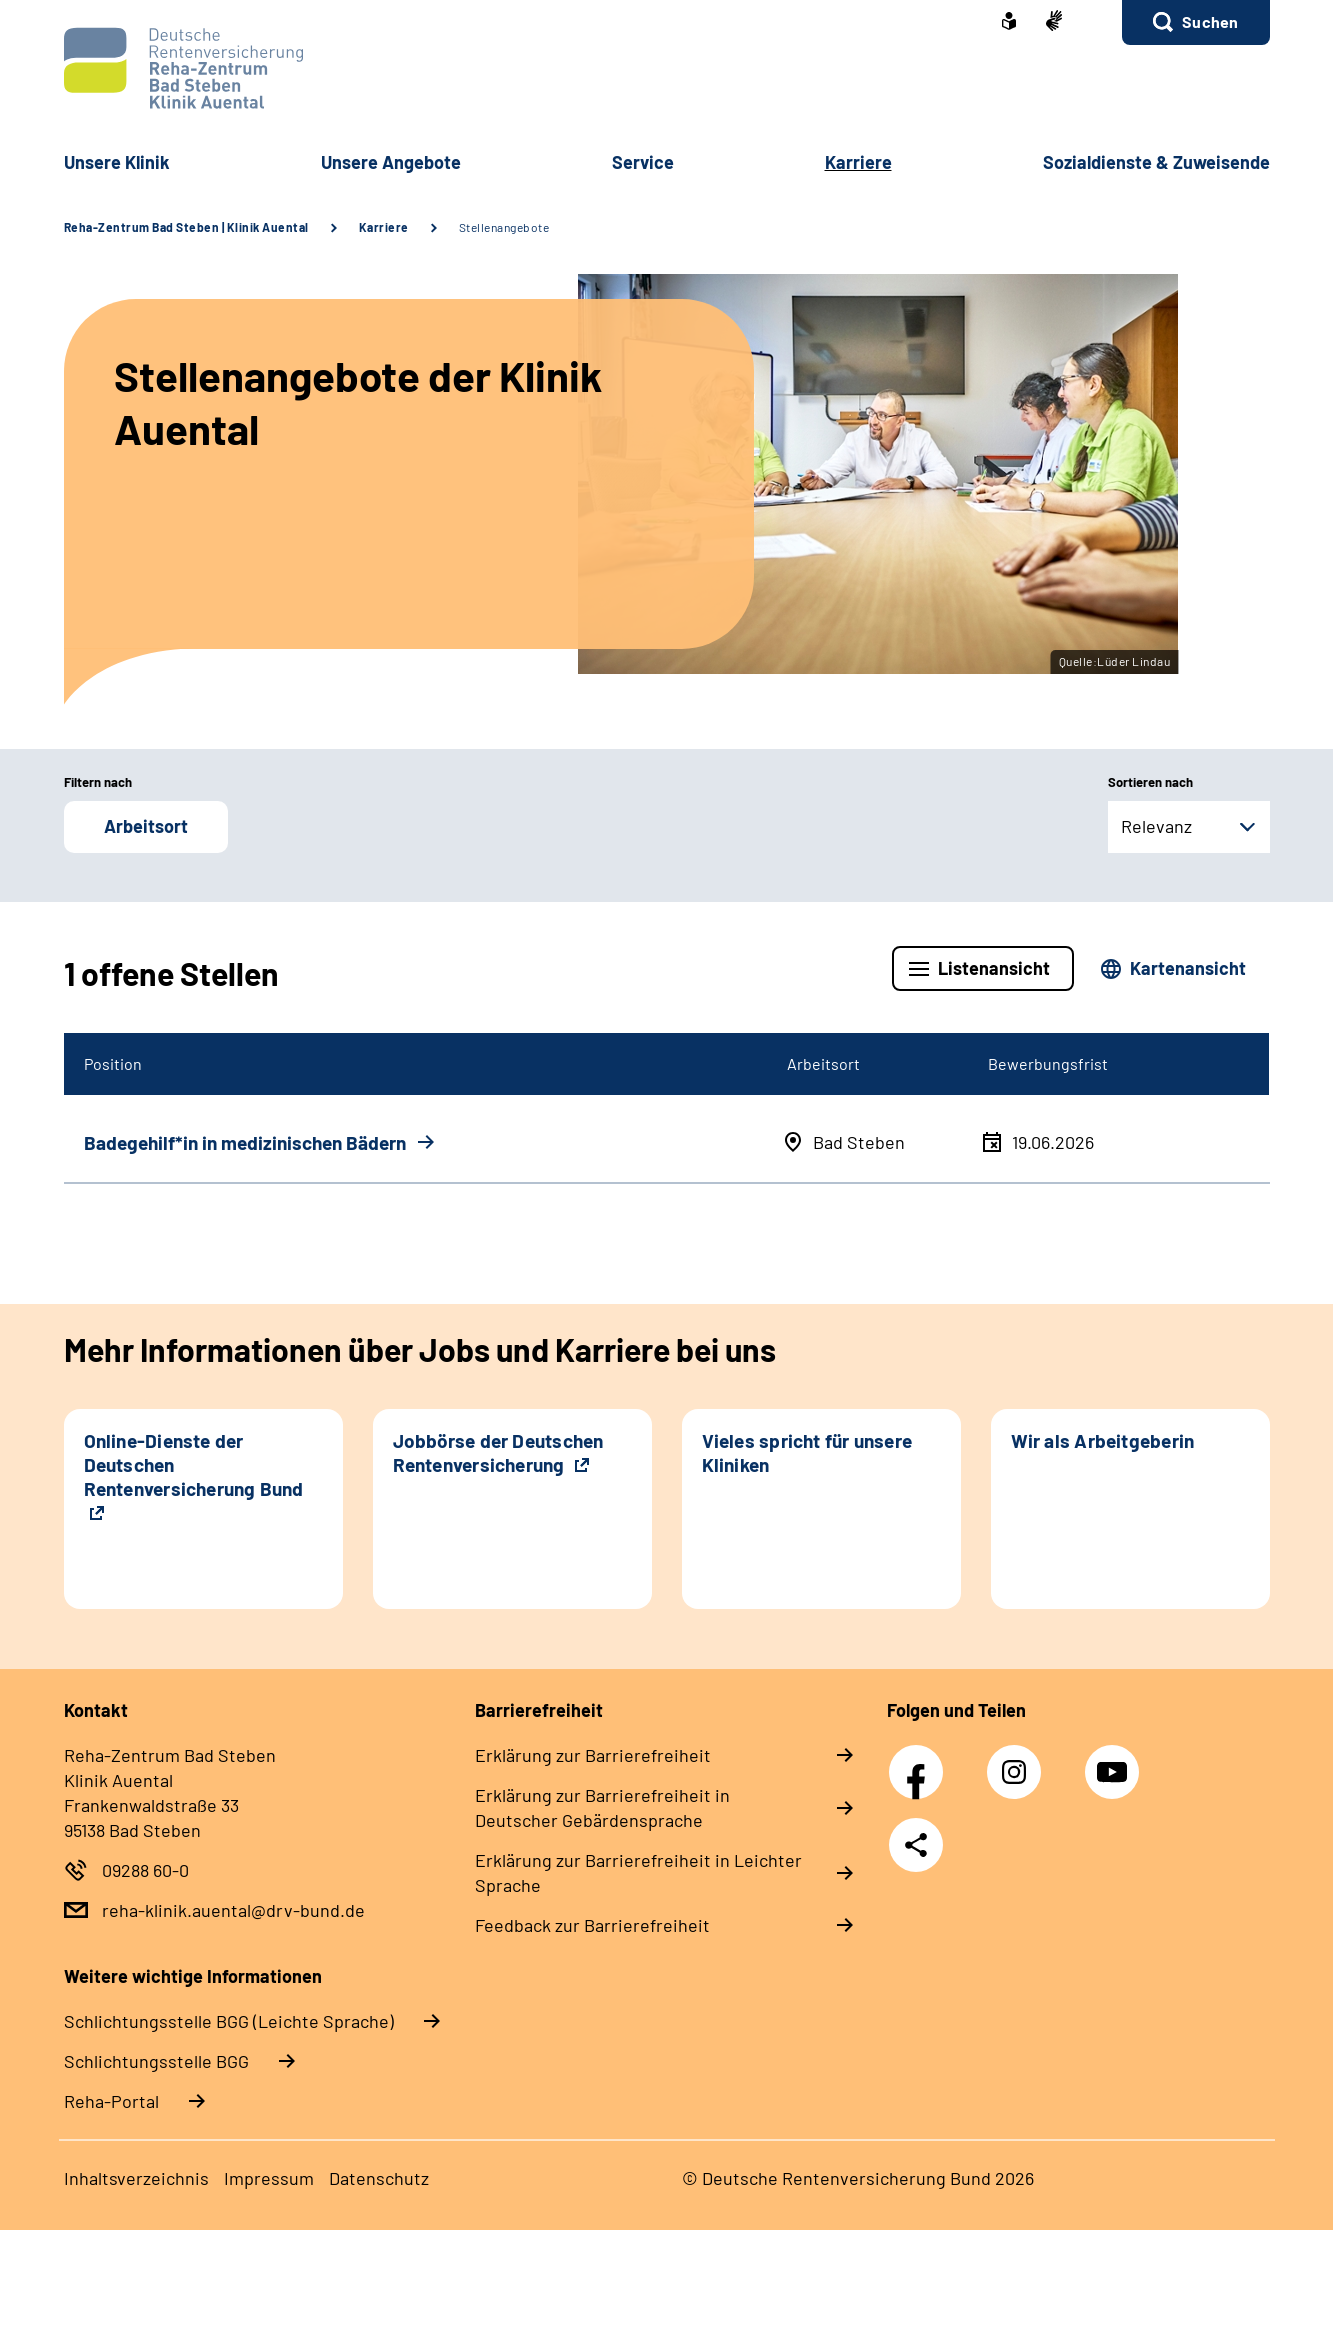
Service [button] (643, 162)
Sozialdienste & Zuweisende (1156, 162)
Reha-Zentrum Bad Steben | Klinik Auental (186, 227)
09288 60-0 (145, 1870)
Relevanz (1156, 826)
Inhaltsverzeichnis (136, 2178)
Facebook (921, 1761)
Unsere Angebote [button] (391, 162)
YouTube (1115, 1761)
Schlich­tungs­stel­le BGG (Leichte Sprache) (229, 2021)
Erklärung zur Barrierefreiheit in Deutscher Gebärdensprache (602, 1807)
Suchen (1210, 21)
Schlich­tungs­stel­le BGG (156, 2061)
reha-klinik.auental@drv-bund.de (233, 1910)
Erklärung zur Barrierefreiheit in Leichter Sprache (638, 1872)
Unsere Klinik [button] (117, 162)
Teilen (916, 1845)
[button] (1195, 22)
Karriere (384, 227)
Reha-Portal (111, 2101)
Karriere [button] (858, 162)
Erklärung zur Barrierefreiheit (593, 1755)
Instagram (1019, 1761)
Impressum (269, 2178)
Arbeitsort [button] (146, 826)
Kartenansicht (1188, 968)
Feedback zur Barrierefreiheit (592, 1925)
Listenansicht (994, 968)
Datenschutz (379, 2178)
